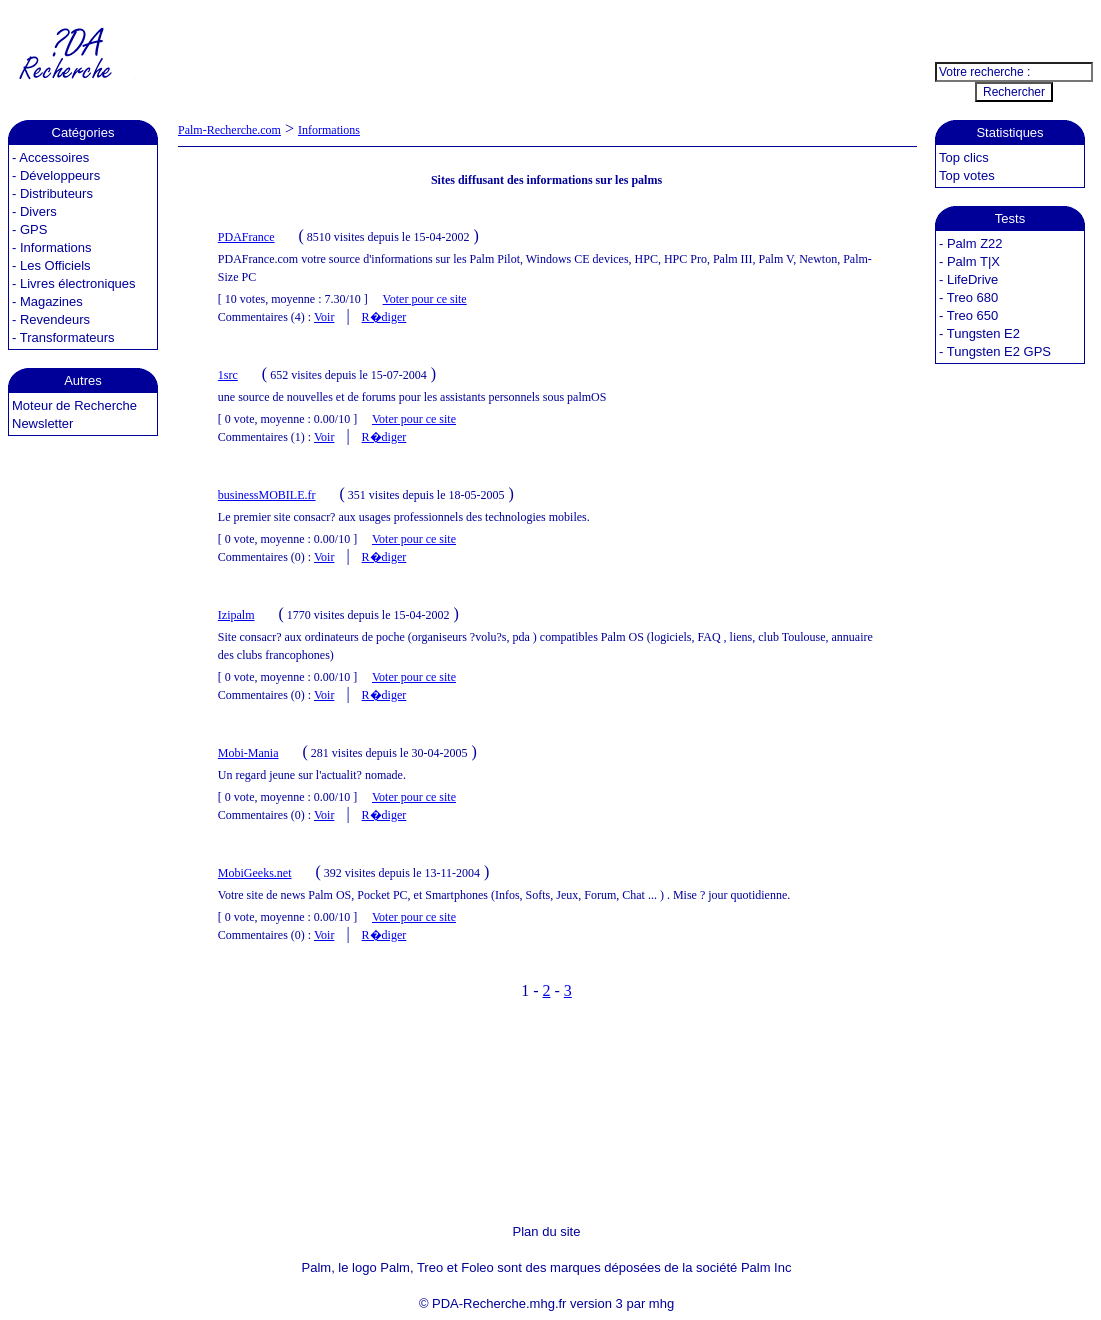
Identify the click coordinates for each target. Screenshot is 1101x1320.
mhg (661, 1303)
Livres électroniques (78, 283)
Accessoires (54, 157)
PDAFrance (246, 237)
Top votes (967, 175)
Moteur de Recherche (74, 405)
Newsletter (42, 423)
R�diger (384, 317)
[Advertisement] (547, 53)
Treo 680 (973, 297)
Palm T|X (973, 261)
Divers (38, 211)
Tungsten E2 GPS (999, 351)
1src (228, 375)
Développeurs (60, 175)
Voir (324, 317)
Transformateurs (67, 337)
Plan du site (547, 1231)
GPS (33, 229)
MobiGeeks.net (255, 873)
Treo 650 (973, 315)
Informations (56, 247)
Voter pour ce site (425, 299)
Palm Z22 (975, 243)
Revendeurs (55, 319)
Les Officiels (55, 265)
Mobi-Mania (248, 753)
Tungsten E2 (983, 333)
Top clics (964, 157)
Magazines (51, 301)
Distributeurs (56, 193)
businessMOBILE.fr (267, 495)
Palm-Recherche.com (229, 130)
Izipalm (236, 615)
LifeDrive (972, 279)
